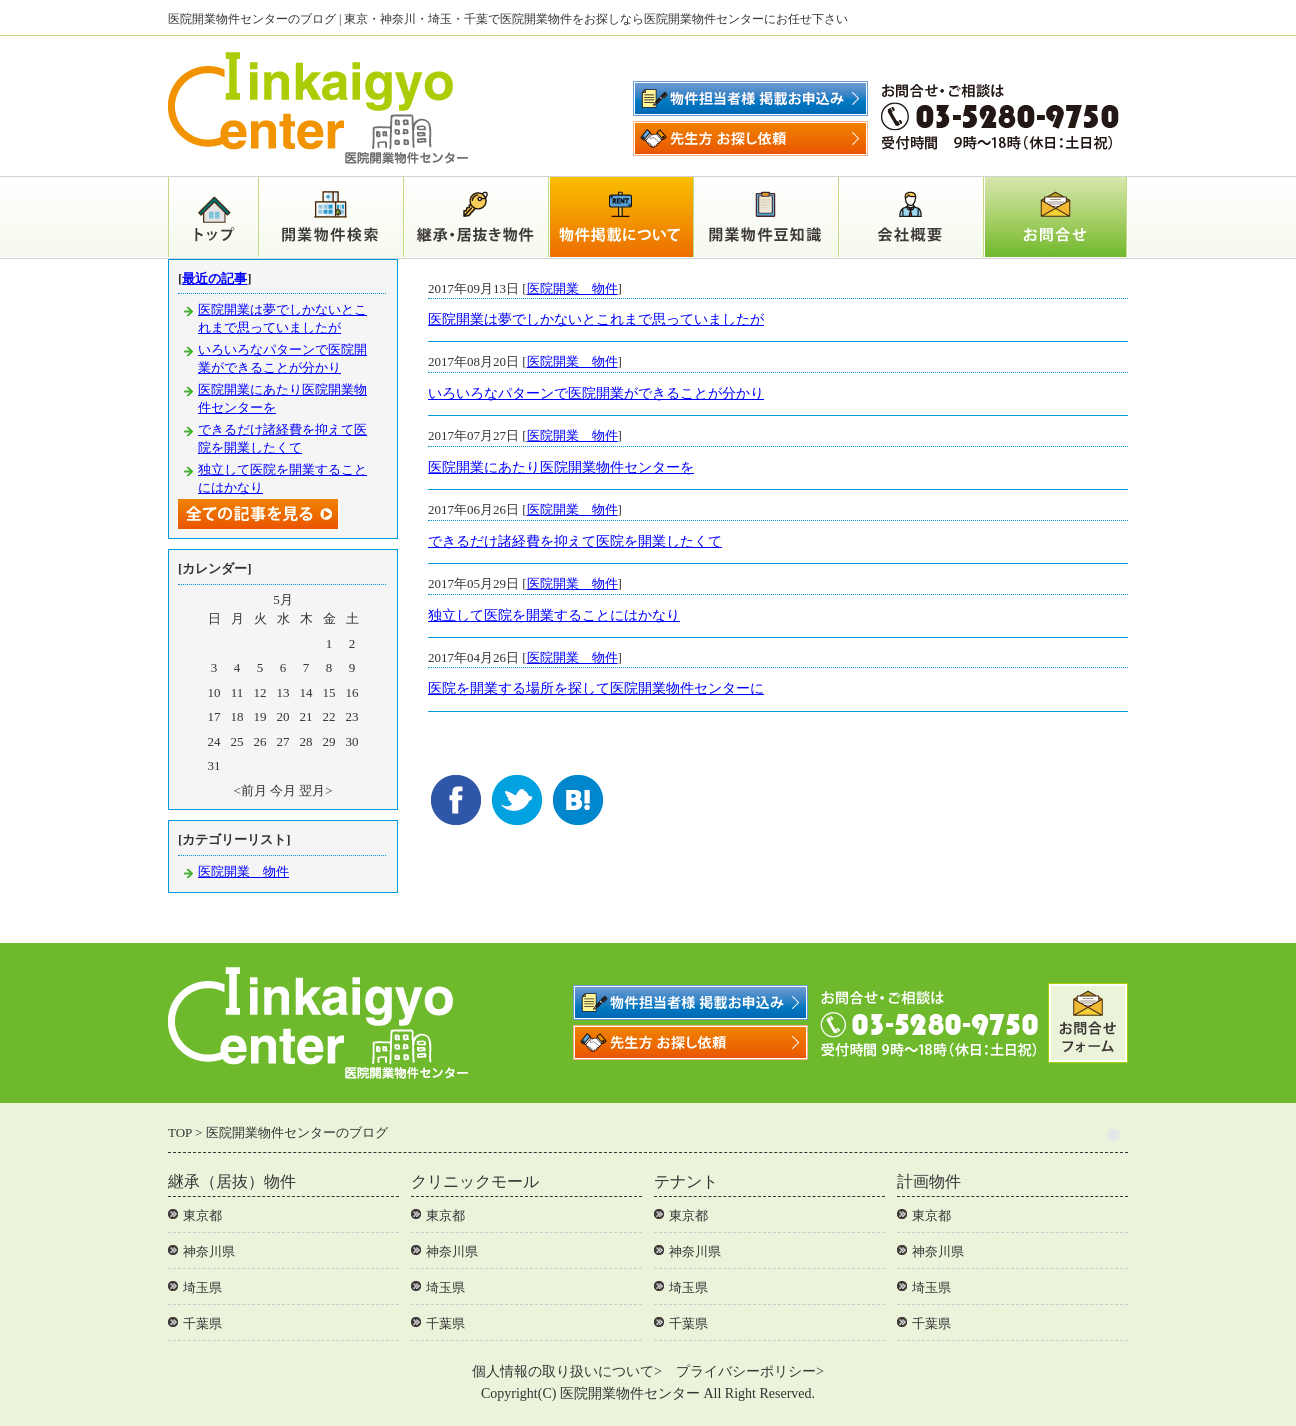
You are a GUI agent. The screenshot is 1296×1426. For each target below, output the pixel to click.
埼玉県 (202, 1287)
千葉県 (202, 1323)
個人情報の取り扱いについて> (567, 1371)
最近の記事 (214, 278)
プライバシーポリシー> (750, 1371)
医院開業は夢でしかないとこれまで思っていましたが (596, 319)
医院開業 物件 (572, 288)
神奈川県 (209, 1251)
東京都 (202, 1215)
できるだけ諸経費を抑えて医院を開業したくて (575, 541)
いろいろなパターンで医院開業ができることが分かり (596, 393)
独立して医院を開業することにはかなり (554, 615)
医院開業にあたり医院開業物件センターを (561, 467)
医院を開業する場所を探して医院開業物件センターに (596, 688)
